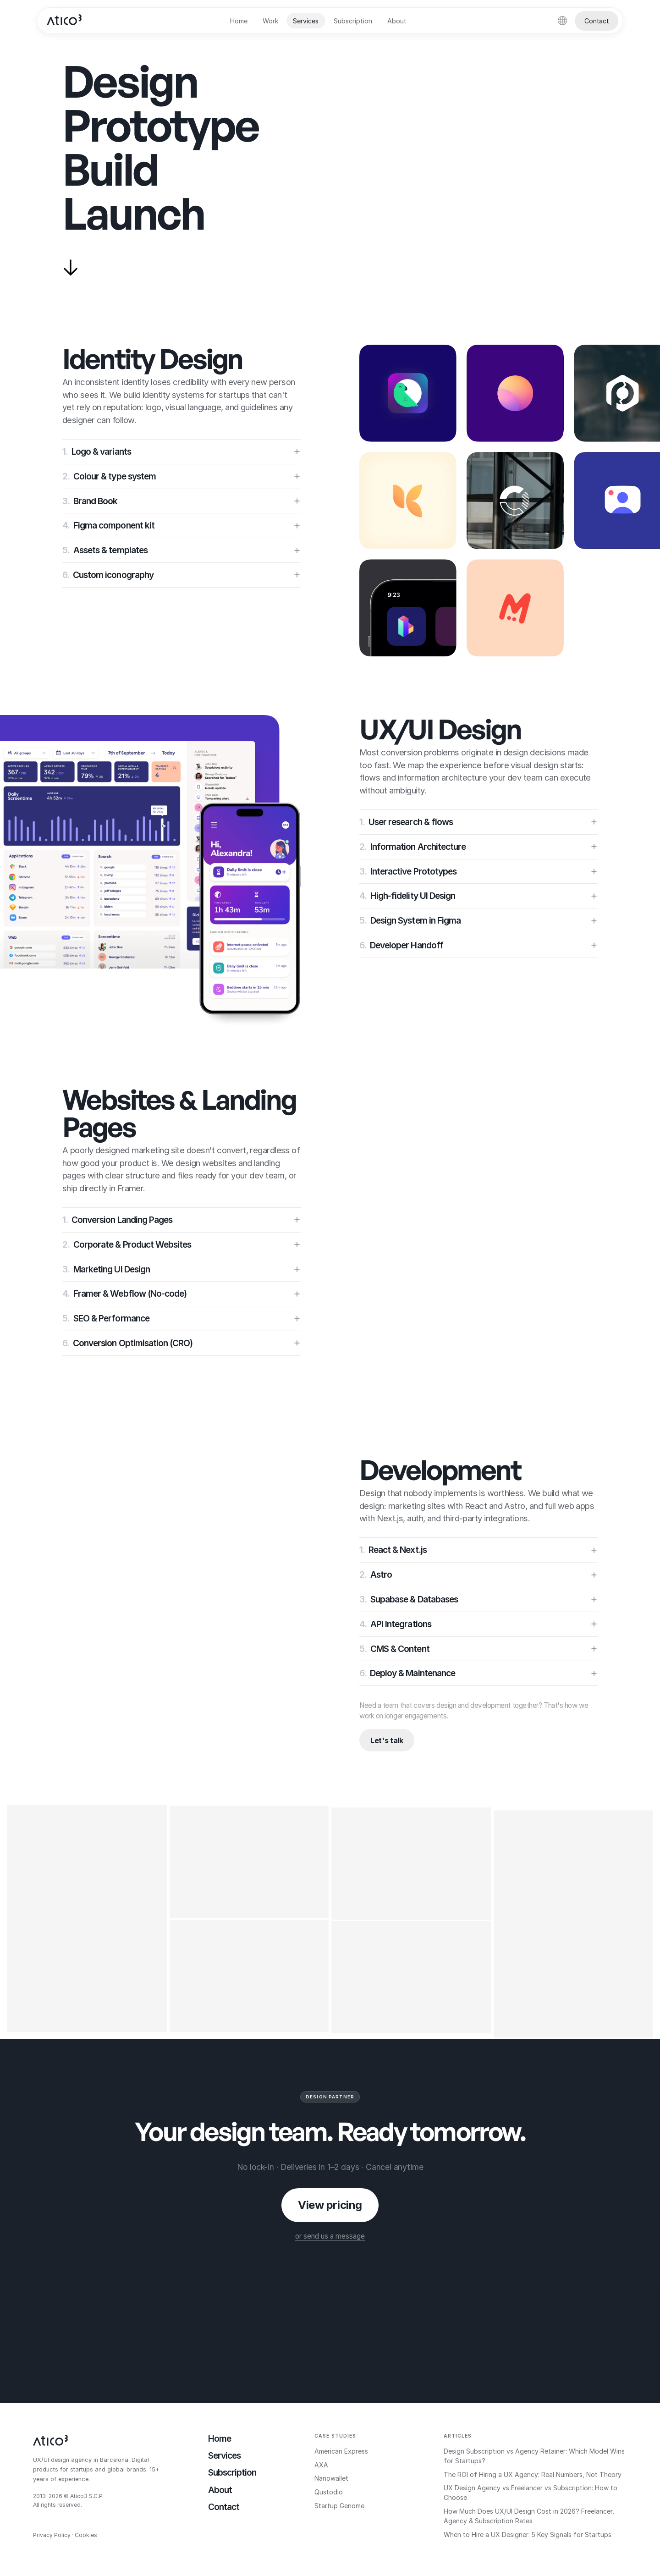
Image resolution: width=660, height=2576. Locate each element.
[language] (562, 20)
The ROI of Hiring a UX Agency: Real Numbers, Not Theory (533, 2474)
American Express (341, 2451)
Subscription (353, 21)
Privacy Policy (52, 2535)
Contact (596, 21)
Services (306, 21)
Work (270, 21)
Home (239, 21)
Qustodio (328, 2492)
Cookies (86, 2535)
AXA (321, 2465)
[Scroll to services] (70, 267)
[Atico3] (65, 20)
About (397, 21)
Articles (458, 2436)
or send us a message (330, 2236)
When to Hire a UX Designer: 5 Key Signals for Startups (527, 2534)
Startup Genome (339, 2506)
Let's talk (386, 1740)
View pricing (330, 2205)
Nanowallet (331, 2478)
